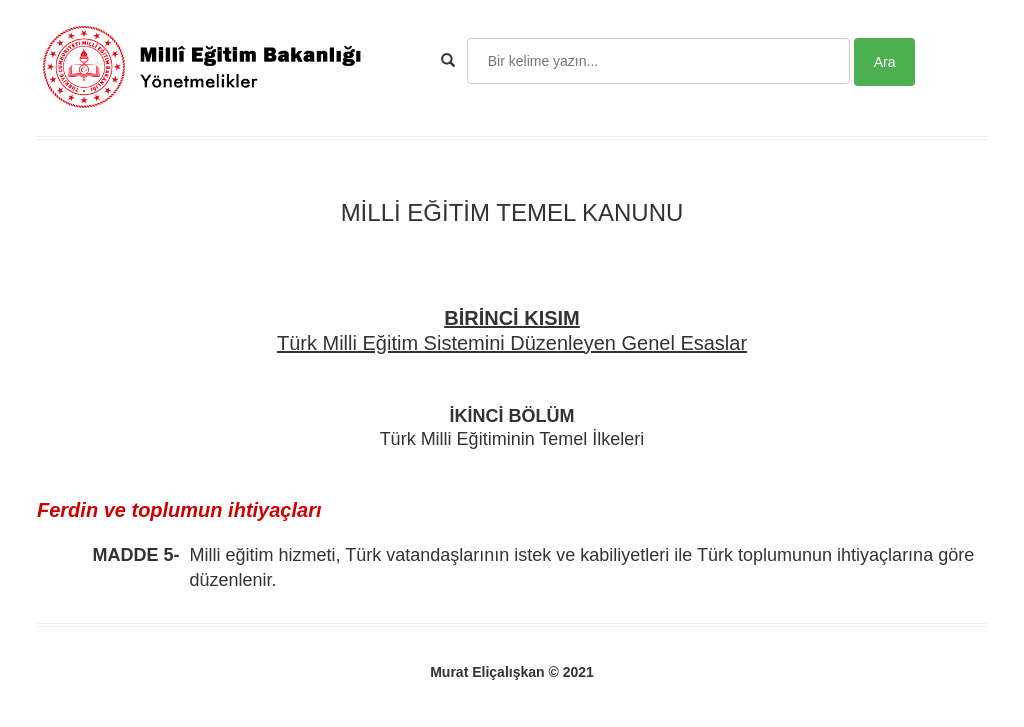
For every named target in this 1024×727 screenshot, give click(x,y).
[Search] (658, 61)
